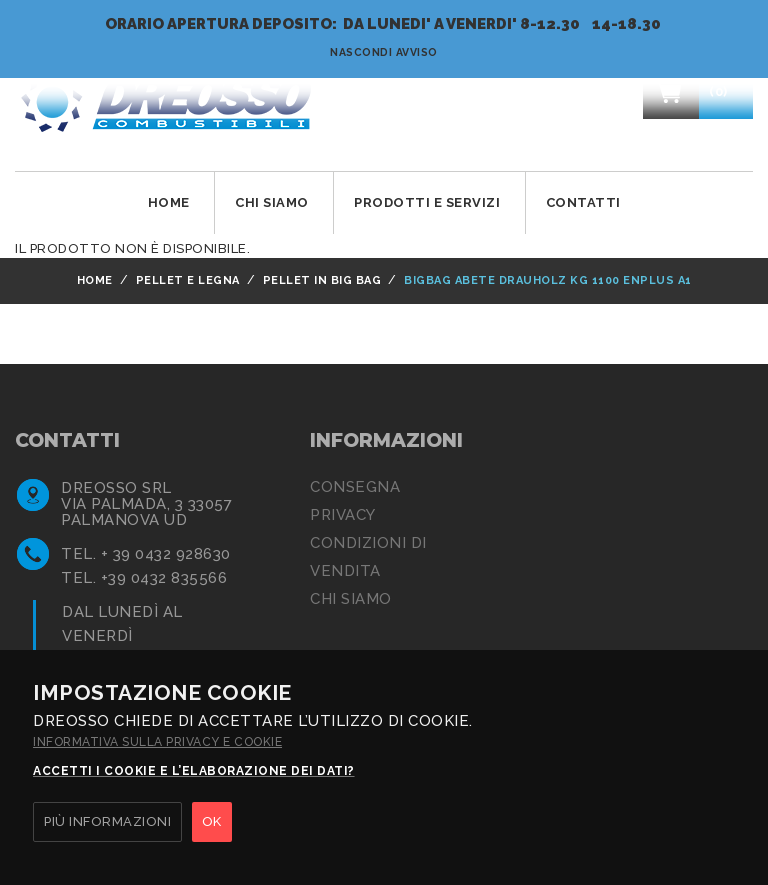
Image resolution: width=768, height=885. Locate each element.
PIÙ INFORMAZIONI (107, 821)
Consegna (355, 487)
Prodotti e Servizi (427, 202)
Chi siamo (351, 599)
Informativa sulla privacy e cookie (157, 742)
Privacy (343, 515)
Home (169, 202)
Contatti (583, 202)
